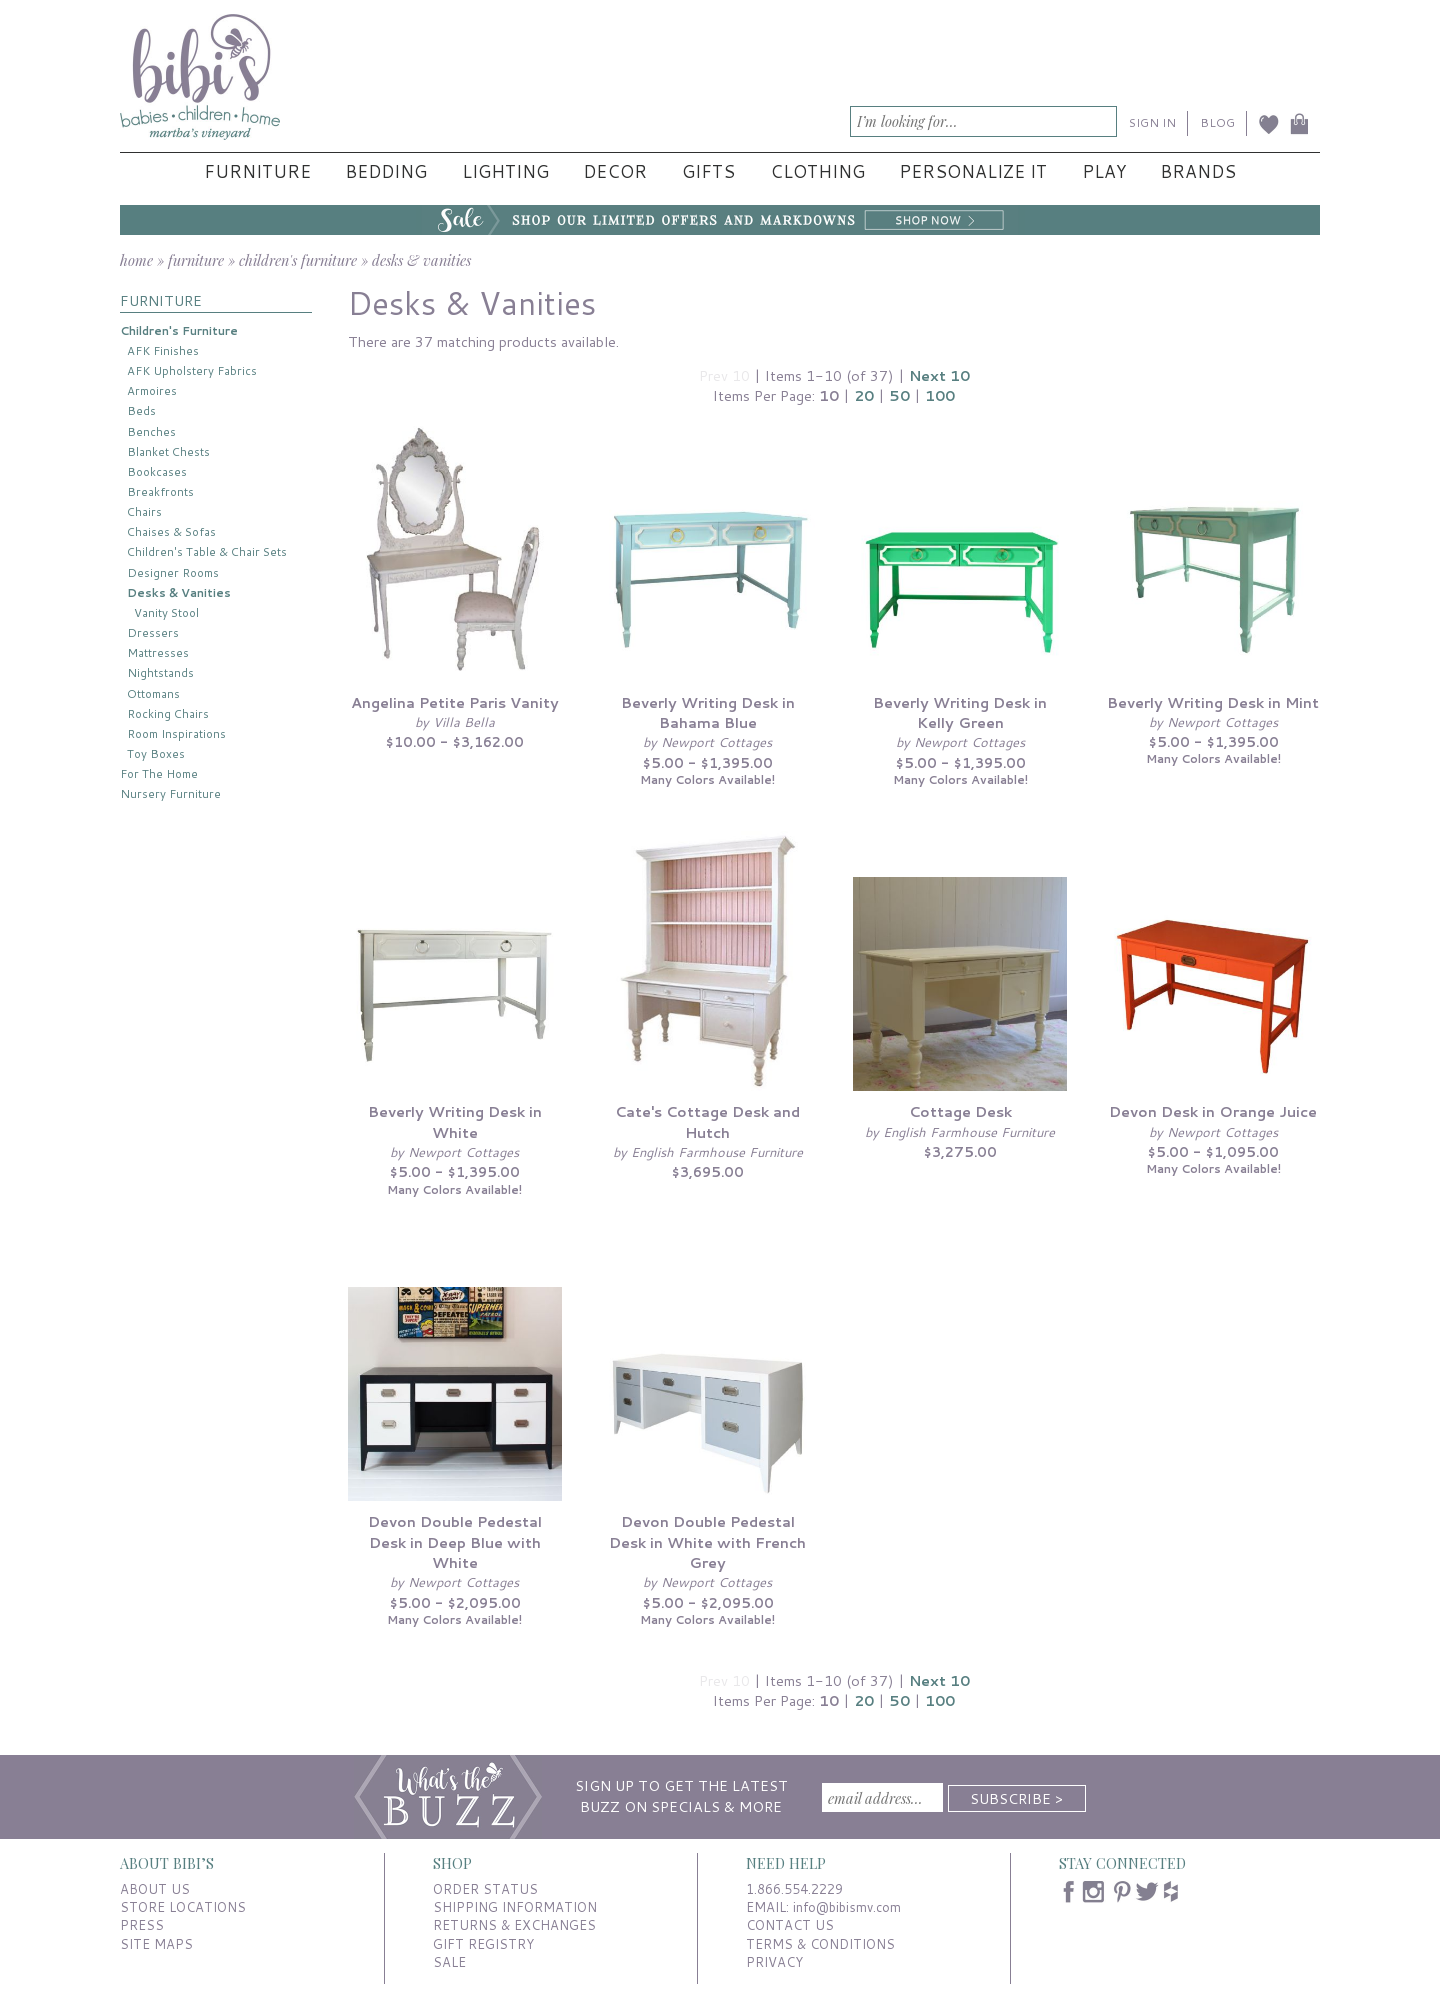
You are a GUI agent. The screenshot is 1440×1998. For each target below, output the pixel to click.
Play (1104, 171)
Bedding (386, 171)
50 (899, 395)
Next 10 (939, 375)
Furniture (257, 171)
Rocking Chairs (168, 713)
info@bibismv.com (847, 1907)
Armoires (152, 390)
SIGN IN (1152, 122)
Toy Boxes (156, 753)
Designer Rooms (173, 572)
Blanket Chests (168, 451)
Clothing (817, 171)
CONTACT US (790, 1925)
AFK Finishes (163, 350)
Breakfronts (160, 491)
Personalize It (973, 171)
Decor (615, 171)
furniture (196, 260)
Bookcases (157, 471)
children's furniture (298, 260)
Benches (151, 431)
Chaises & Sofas (171, 531)
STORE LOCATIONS (183, 1907)
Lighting (505, 171)
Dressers (153, 632)
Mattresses (158, 652)
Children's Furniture (179, 330)
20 (864, 395)
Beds (141, 410)
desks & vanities (421, 260)
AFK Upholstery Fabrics (192, 370)
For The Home (159, 773)
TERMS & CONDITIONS (820, 1944)
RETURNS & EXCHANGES (514, 1925)
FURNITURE (161, 300)
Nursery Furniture (170, 793)
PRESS (142, 1925)
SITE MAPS (156, 1944)
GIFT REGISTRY (483, 1944)
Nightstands (160, 672)
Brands (1198, 171)
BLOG (1217, 122)
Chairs (144, 511)
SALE (449, 1962)
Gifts (708, 171)
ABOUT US (155, 1889)
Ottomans (153, 693)
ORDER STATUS (485, 1889)
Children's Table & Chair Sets (207, 551)
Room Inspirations (176, 733)
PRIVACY (774, 1962)
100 (940, 395)
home (136, 260)
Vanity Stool (166, 612)
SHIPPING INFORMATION (515, 1907)
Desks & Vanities (179, 592)
